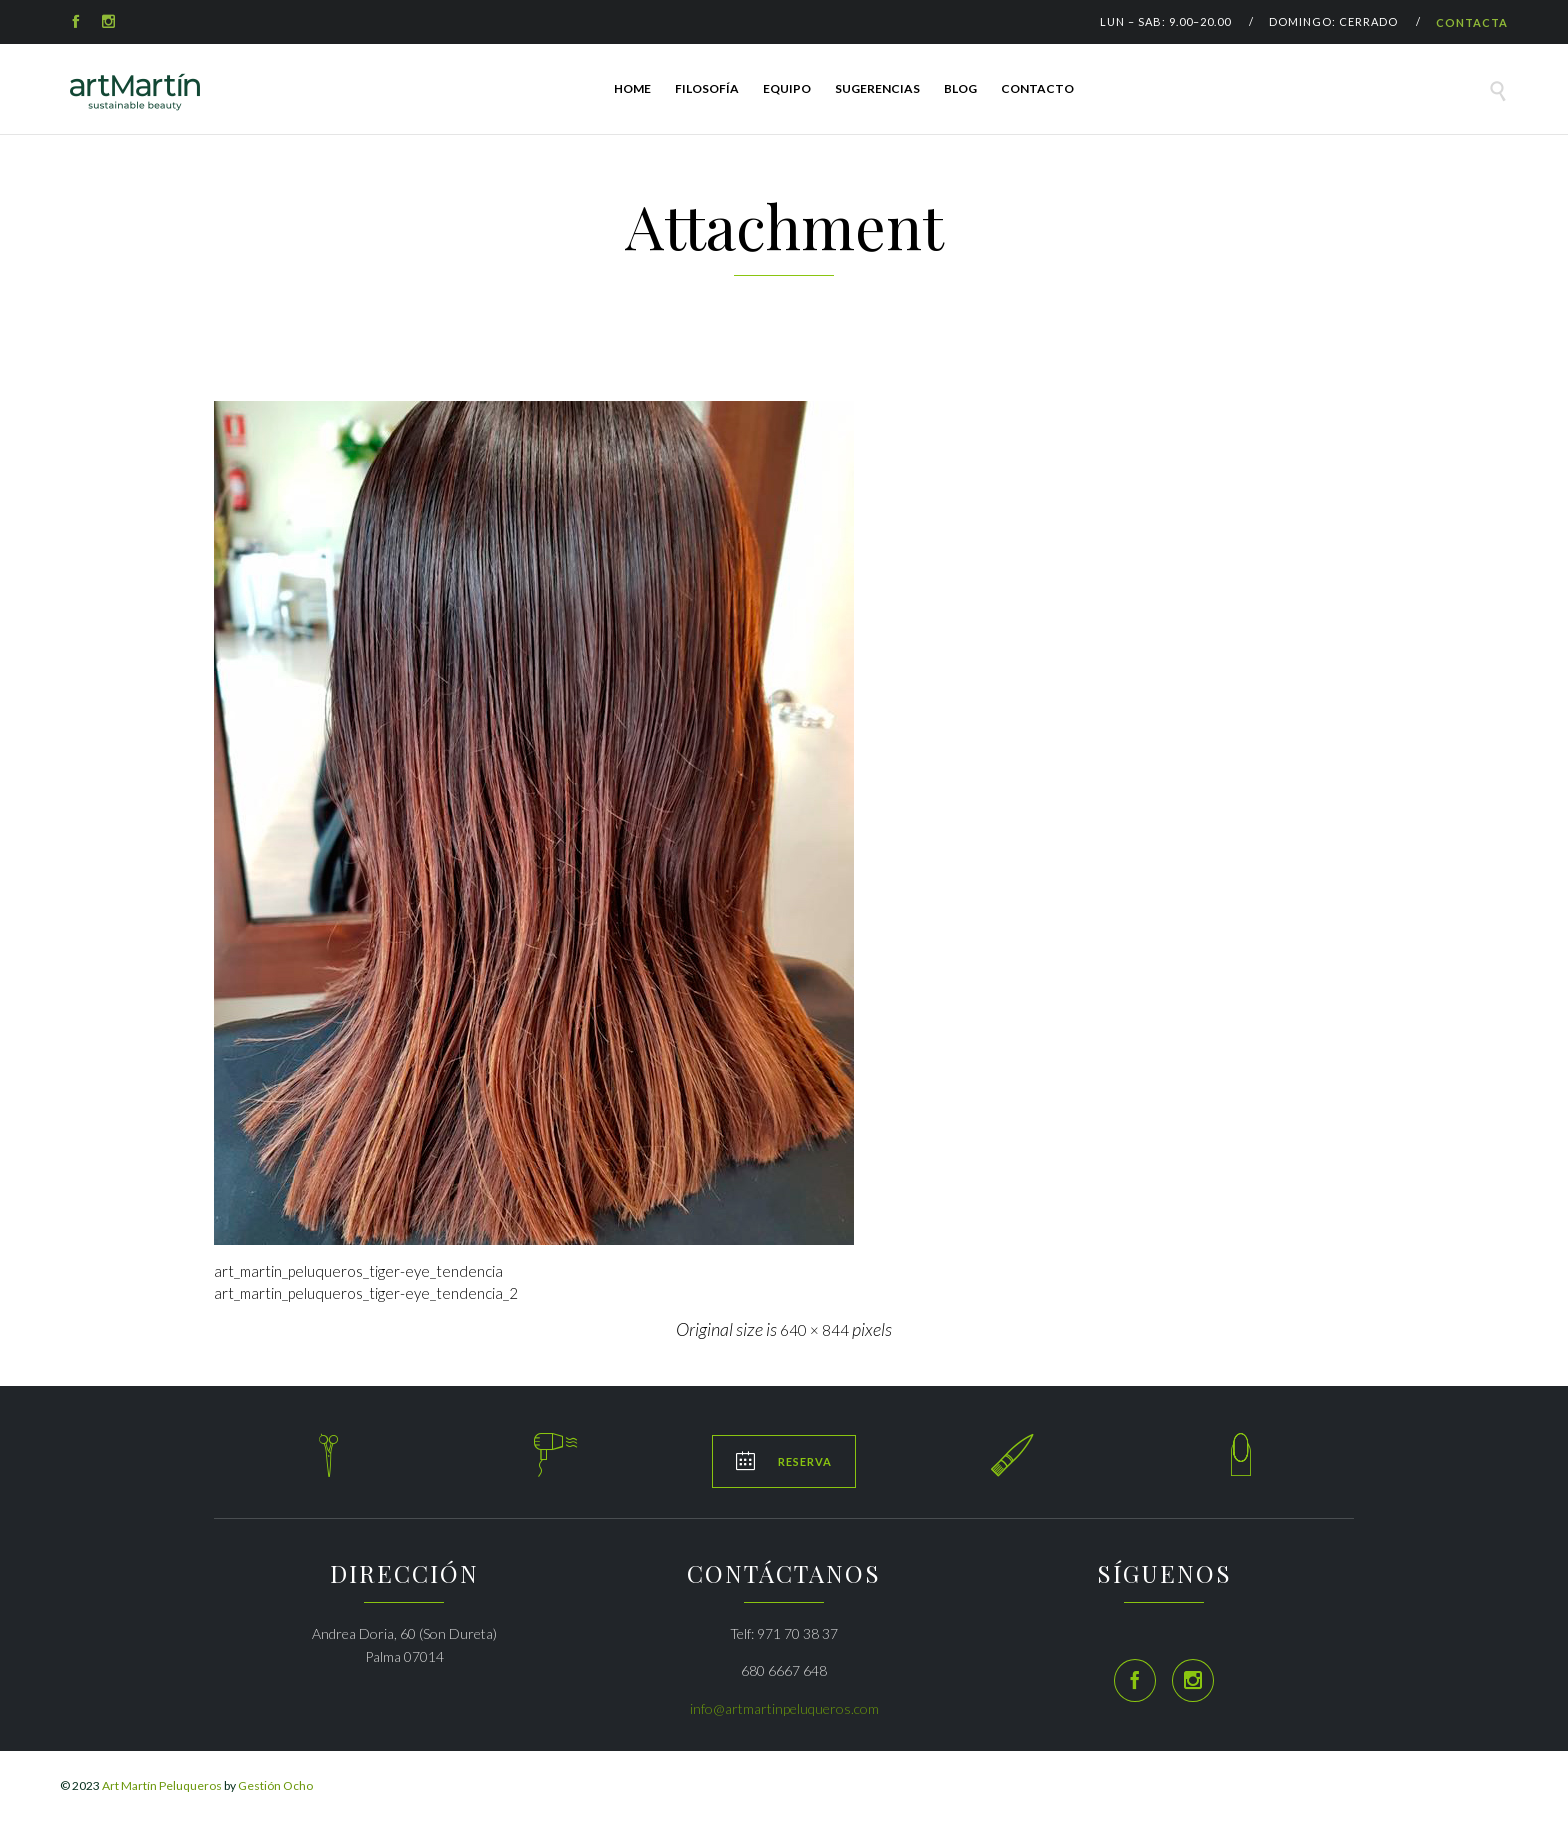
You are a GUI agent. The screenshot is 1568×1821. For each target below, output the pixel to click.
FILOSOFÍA (707, 88)
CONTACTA (1472, 22)
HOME (632, 88)
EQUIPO (787, 88)
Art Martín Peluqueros (162, 1785)
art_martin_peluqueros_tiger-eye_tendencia (358, 1271)
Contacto (1037, 88)
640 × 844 (814, 1330)
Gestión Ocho (275, 1785)
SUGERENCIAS (877, 88)
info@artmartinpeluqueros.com (784, 1708)
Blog (960, 88)
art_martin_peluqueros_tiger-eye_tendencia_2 (366, 1293)
